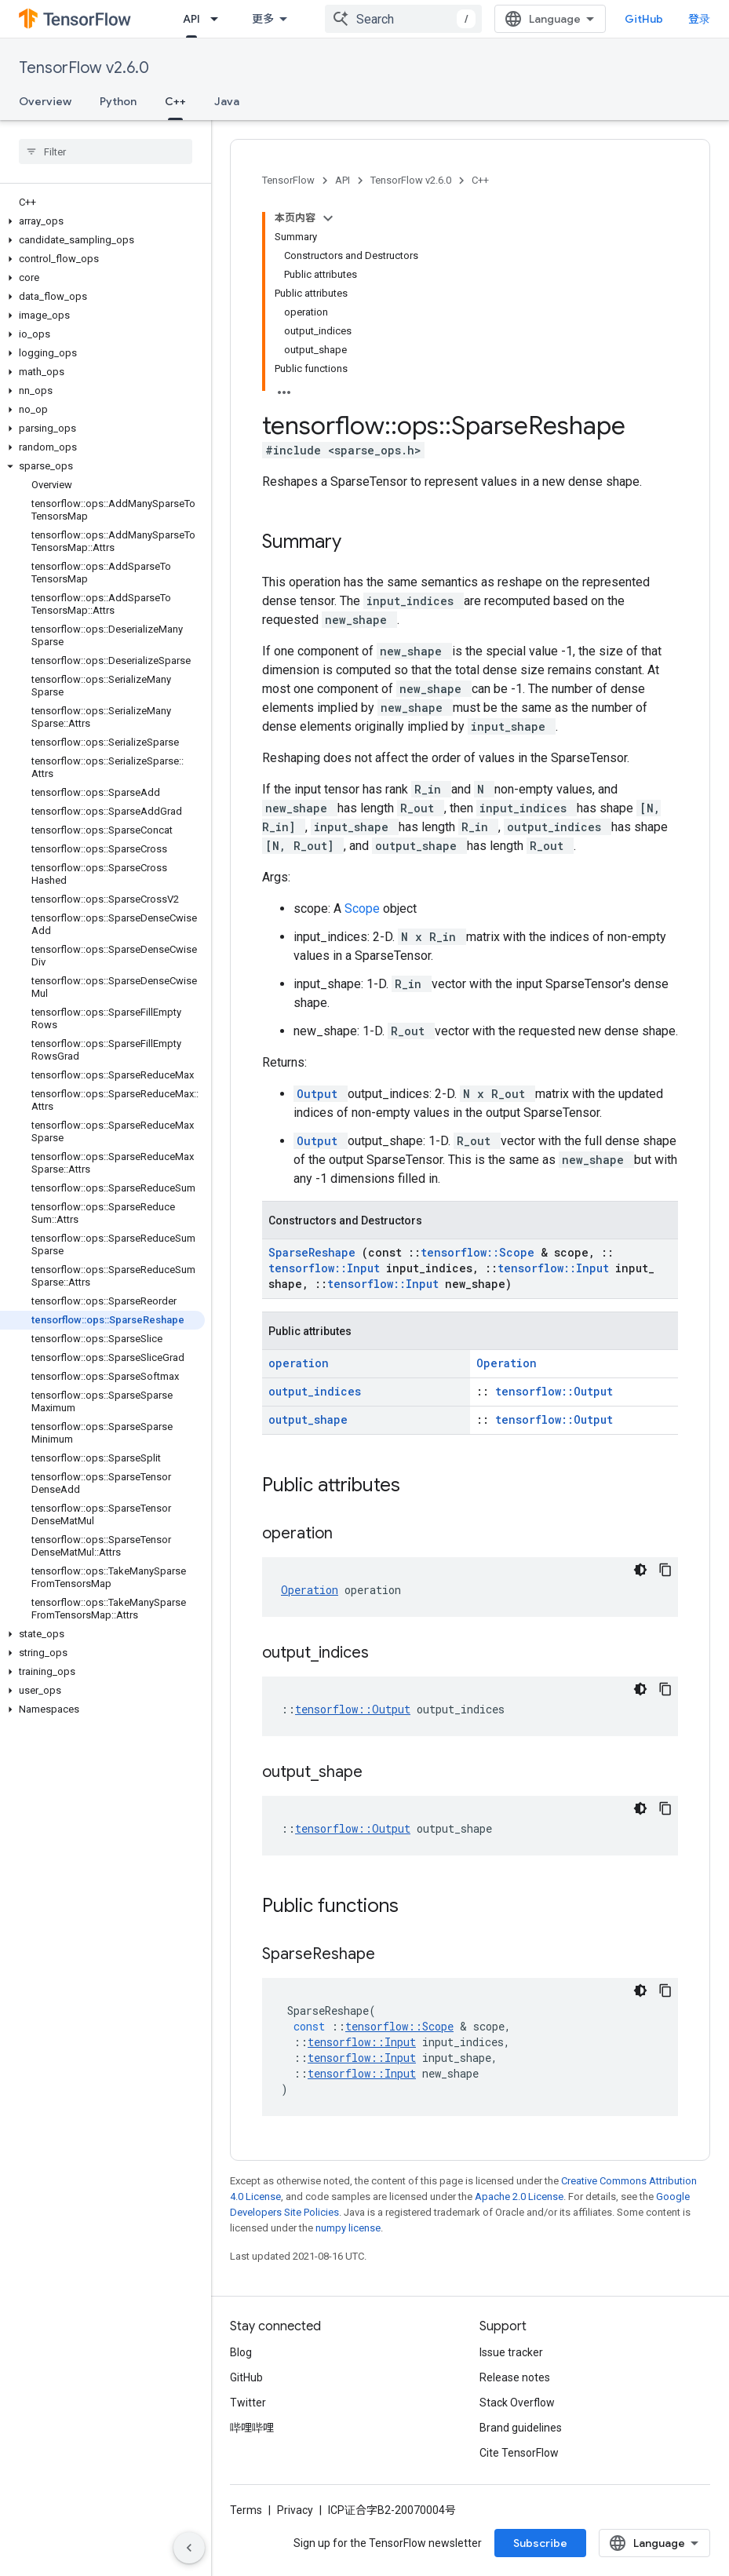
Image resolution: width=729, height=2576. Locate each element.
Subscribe (540, 2543)
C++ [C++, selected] (175, 101)
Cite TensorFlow (519, 2452)
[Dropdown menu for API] (219, 19)
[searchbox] (105, 151)
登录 (699, 19)
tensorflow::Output (554, 1391)
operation (298, 1363)
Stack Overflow (517, 2402)
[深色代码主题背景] (640, 1569)
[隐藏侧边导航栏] (189, 2547)
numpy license (348, 2228)
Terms (246, 2510)
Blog (241, 2352)
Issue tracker (511, 2352)
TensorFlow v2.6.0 (84, 68)
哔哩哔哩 (252, 2427)
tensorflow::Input (327, 1268)
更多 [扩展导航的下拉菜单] (263, 19)
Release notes (514, 2377)
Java (226, 101)
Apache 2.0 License (519, 2196)
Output (320, 1093)
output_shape (308, 1419)
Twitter (248, 2402)
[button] (102, 221)
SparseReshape (315, 1252)
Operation (506, 1363)
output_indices (314, 1391)
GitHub (644, 19)
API (342, 180)
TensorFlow (288, 180)
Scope (363, 908)
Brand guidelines (520, 2427)
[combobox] (403, 19)
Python (118, 101)
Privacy (295, 2510)
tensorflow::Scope (481, 1252)
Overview (45, 101)
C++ (480, 180)
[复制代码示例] (665, 1569)
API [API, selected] (191, 19)
